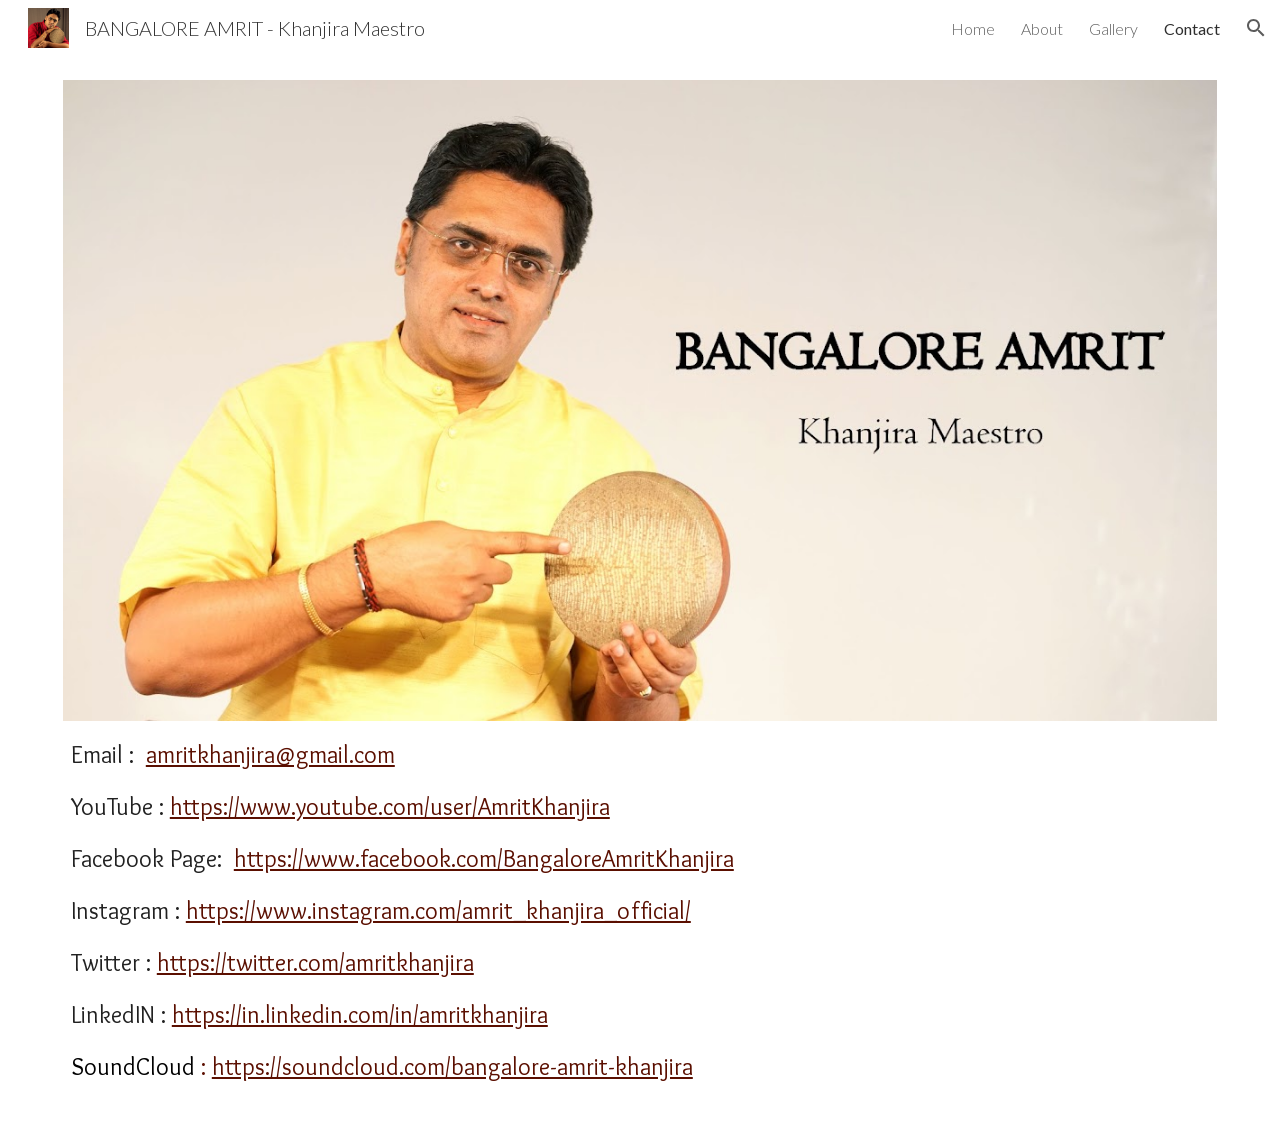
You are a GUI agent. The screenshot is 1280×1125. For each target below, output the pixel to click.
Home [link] (973, 28)
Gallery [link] (1113, 28)
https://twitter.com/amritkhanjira (315, 962)
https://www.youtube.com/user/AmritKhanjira (390, 806)
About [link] (1042, 28)
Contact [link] (1192, 28)
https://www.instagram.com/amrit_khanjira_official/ (438, 910)
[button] (1256, 28)
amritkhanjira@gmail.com (270, 754)
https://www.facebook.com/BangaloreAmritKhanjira (484, 858)
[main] (640, 911)
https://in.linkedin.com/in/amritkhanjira (360, 1014)
